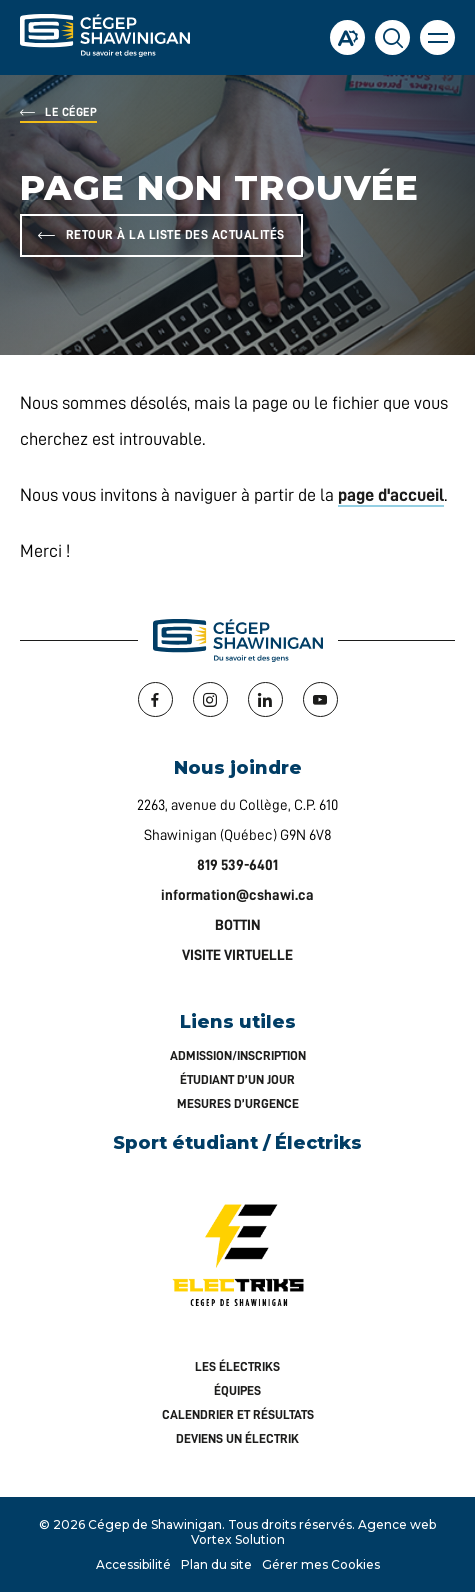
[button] (437, 37)
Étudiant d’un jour (237, 1079)
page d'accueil (391, 495)
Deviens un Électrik (237, 1438)
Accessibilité (133, 1564)
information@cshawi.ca (237, 895)
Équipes (237, 1390)
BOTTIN (238, 925)
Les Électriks (237, 1366)
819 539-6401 (237, 865)
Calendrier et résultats (238, 1414)
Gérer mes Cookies (321, 1564)
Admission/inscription (238, 1055)
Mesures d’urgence (238, 1103)
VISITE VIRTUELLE (237, 955)
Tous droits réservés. (291, 1524)
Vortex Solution (238, 1539)
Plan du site (216, 1564)
